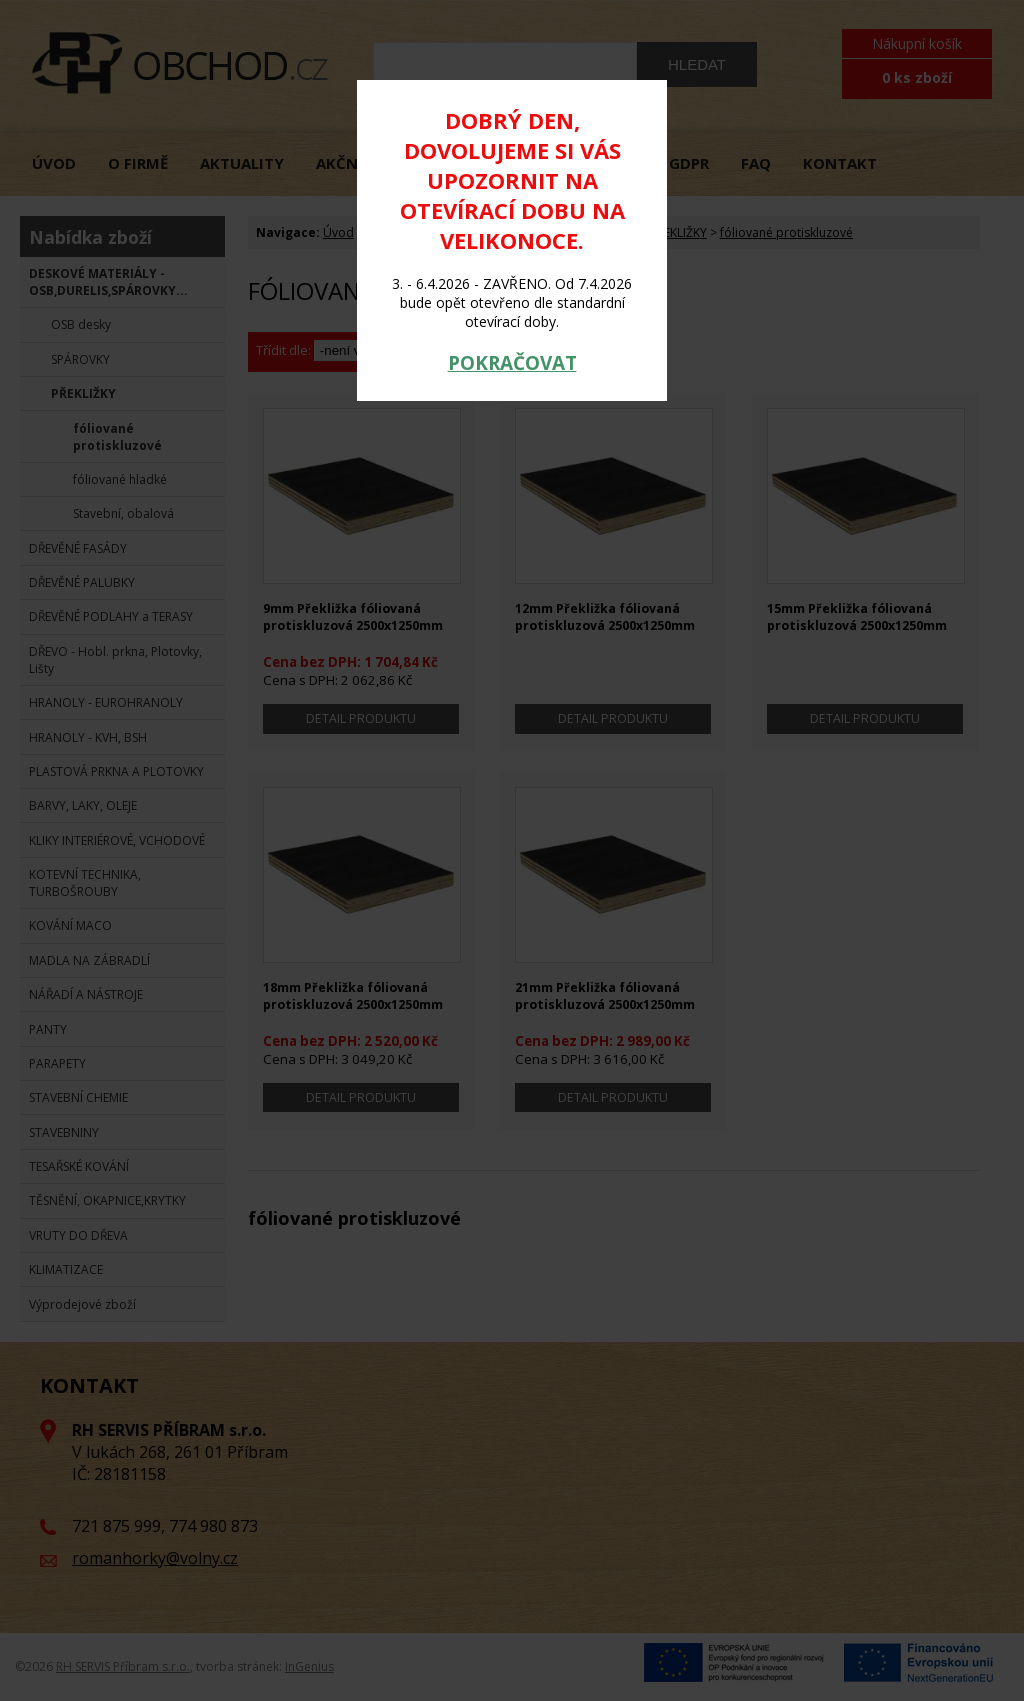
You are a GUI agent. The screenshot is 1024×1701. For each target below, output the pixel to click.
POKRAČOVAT (512, 363)
